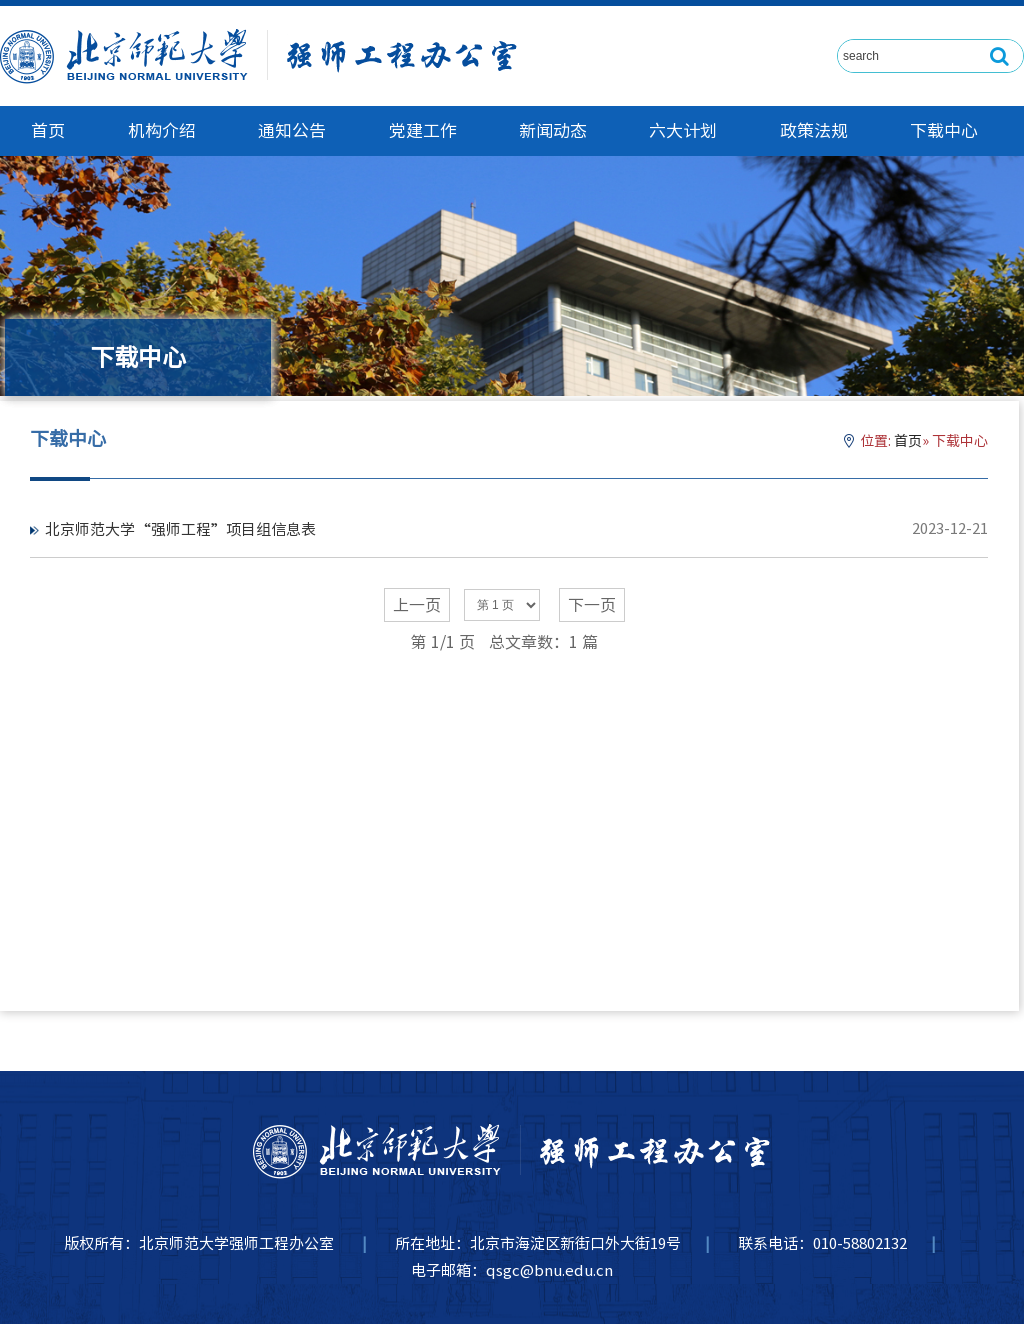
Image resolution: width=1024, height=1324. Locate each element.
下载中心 (944, 130)
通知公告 (292, 130)
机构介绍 (162, 130)
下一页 (592, 605)
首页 (48, 130)
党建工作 (423, 130)
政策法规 (814, 130)
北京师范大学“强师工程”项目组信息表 (180, 529)
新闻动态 (553, 130)
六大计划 (683, 130)
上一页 (417, 605)
